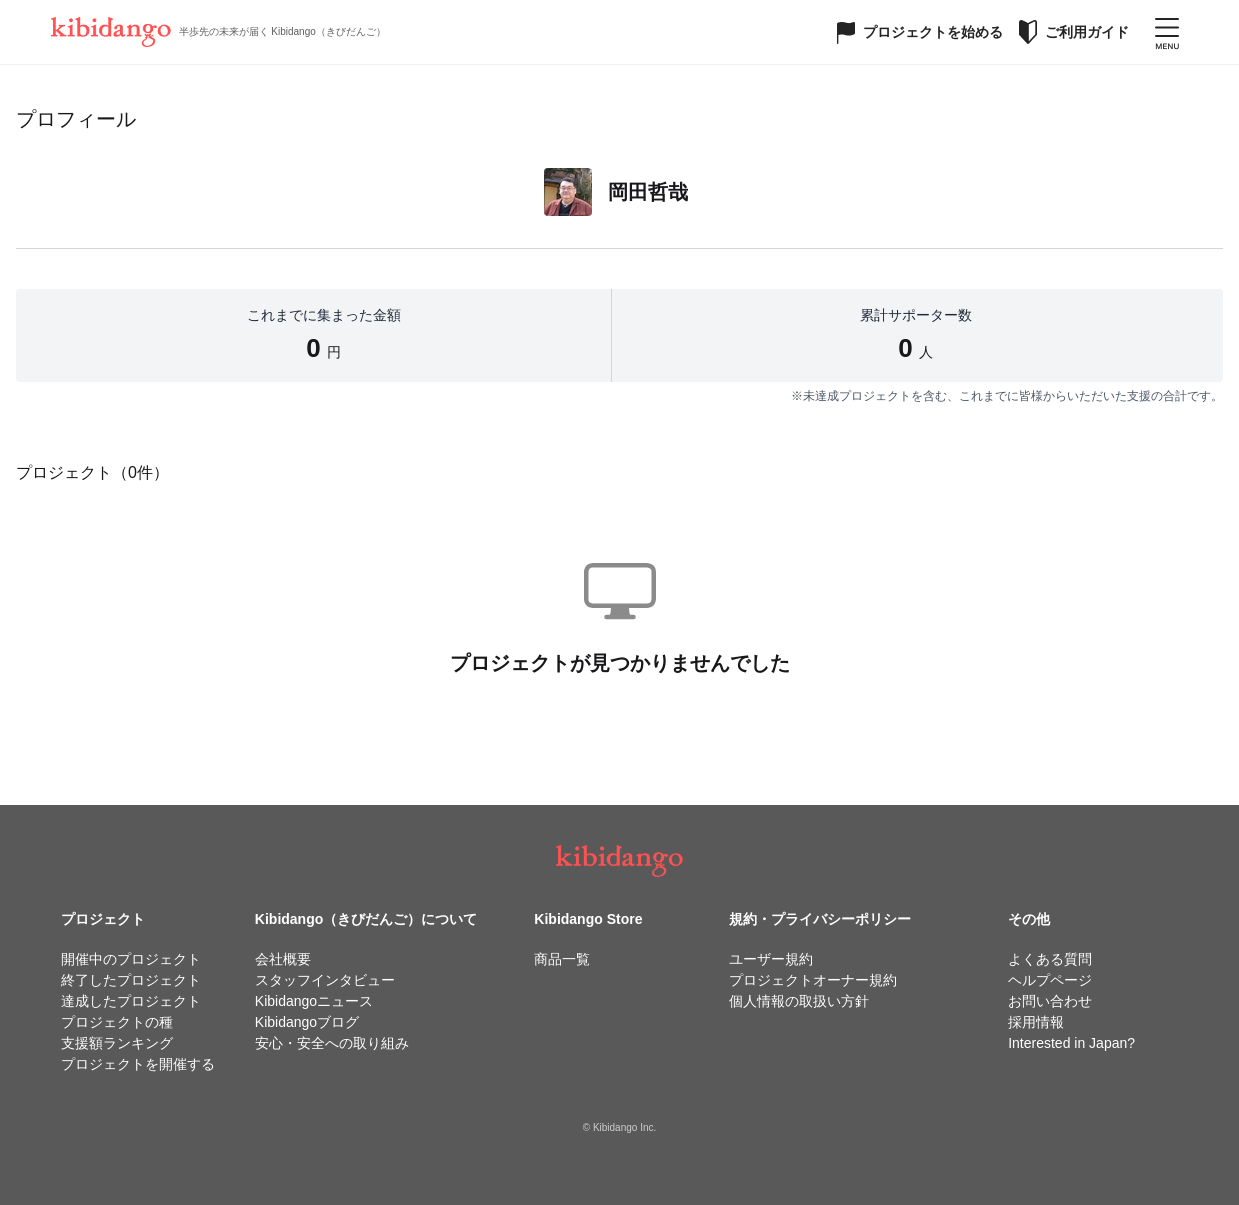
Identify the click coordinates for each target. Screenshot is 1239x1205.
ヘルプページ (1050, 980)
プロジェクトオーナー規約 (813, 980)
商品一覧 (562, 959)
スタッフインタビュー (325, 980)
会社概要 (283, 959)
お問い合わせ (1050, 1001)
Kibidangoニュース (314, 1001)
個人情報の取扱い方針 (799, 1001)
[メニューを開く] (1167, 32)
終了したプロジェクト (131, 980)
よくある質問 (1050, 959)
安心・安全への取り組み (332, 1043)
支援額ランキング (117, 1043)
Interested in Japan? (1071, 1043)
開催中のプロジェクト (131, 959)
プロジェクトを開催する (138, 1064)
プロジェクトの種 (117, 1022)
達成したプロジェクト (131, 1001)
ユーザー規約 (771, 959)
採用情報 (1036, 1022)
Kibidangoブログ (307, 1022)
